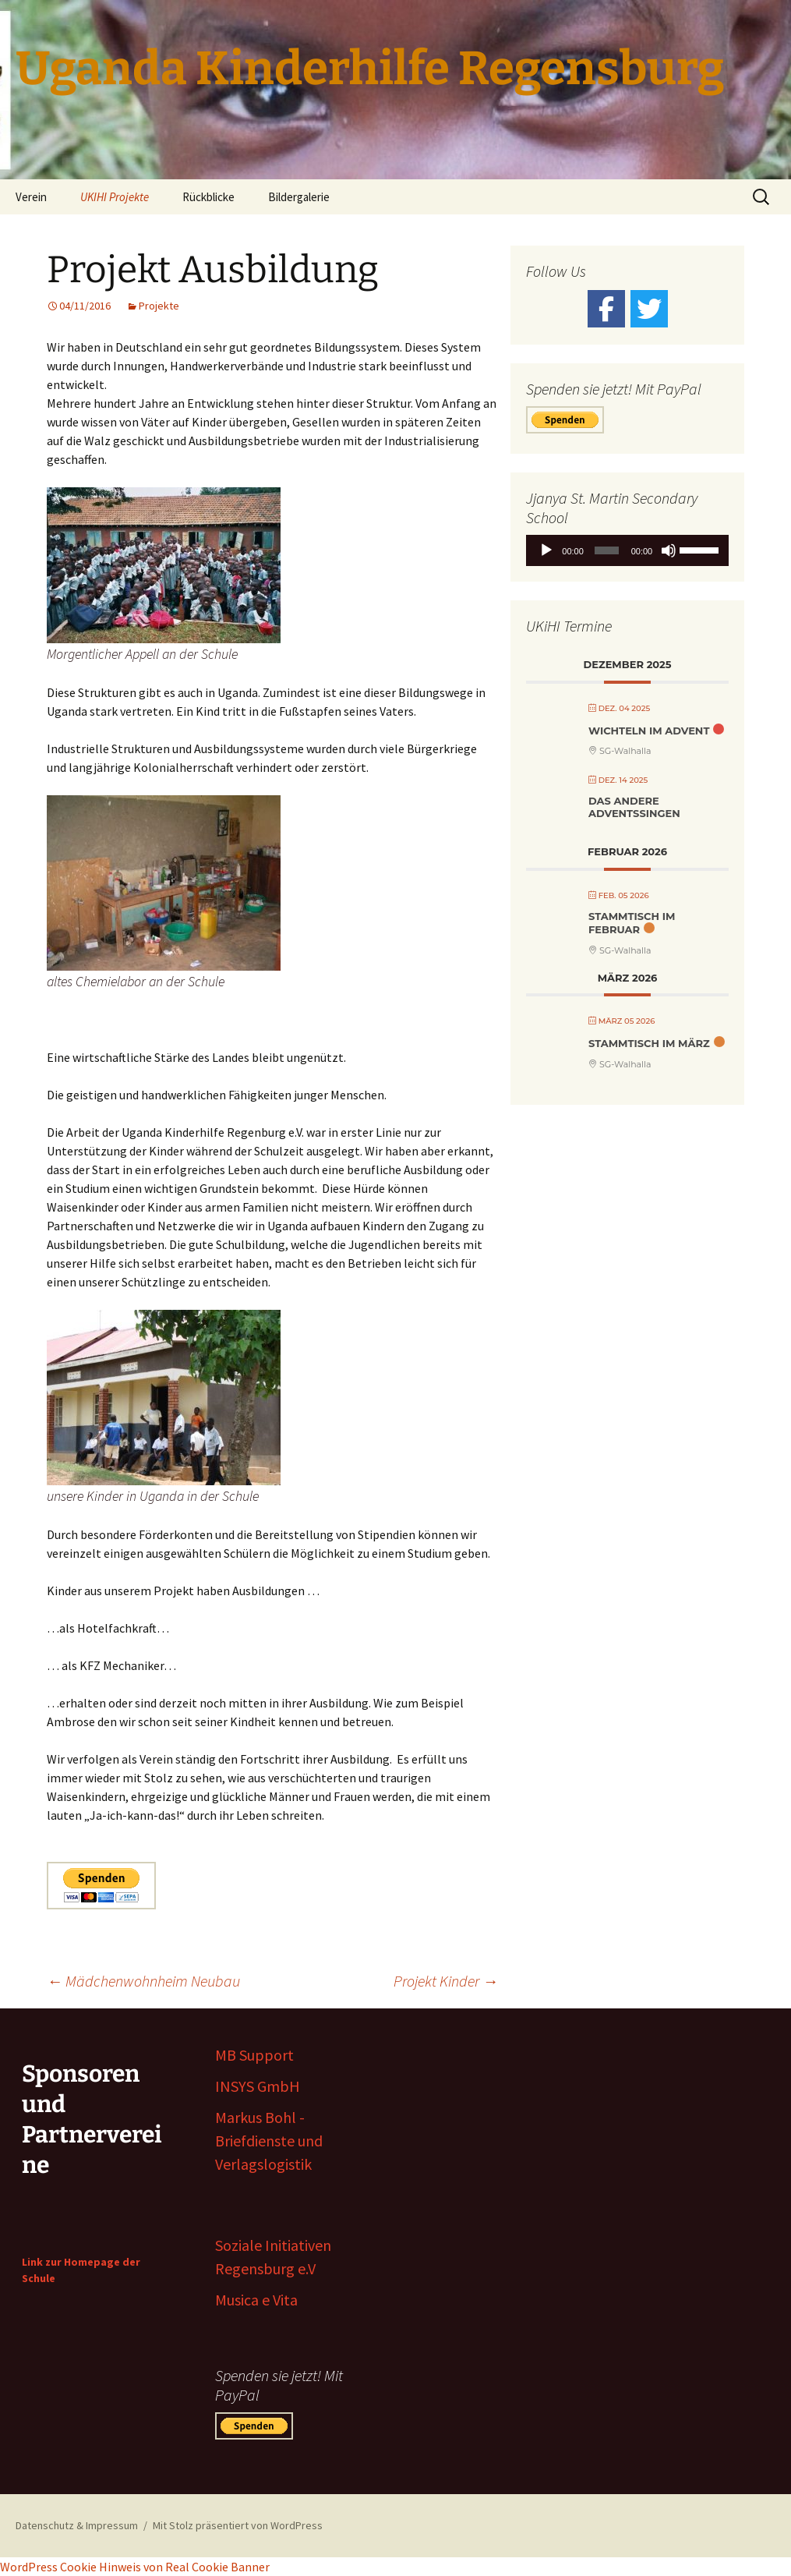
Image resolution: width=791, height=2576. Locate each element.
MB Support (254, 2055)
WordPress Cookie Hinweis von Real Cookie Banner (135, 2566)
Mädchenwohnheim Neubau (143, 1980)
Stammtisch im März (649, 1043)
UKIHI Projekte (114, 196)
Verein (31, 196)
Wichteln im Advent (648, 730)
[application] (627, 550)
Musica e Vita (256, 2299)
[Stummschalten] (668, 550)
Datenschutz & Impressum (77, 2525)
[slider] (606, 550)
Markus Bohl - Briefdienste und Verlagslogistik (269, 2140)
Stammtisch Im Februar (631, 923)
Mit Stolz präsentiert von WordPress (238, 2525)
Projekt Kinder (446, 1980)
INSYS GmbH (257, 2086)
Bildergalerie (299, 196)
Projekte (159, 306)
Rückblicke (208, 196)
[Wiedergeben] (546, 550)
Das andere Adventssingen (634, 806)
